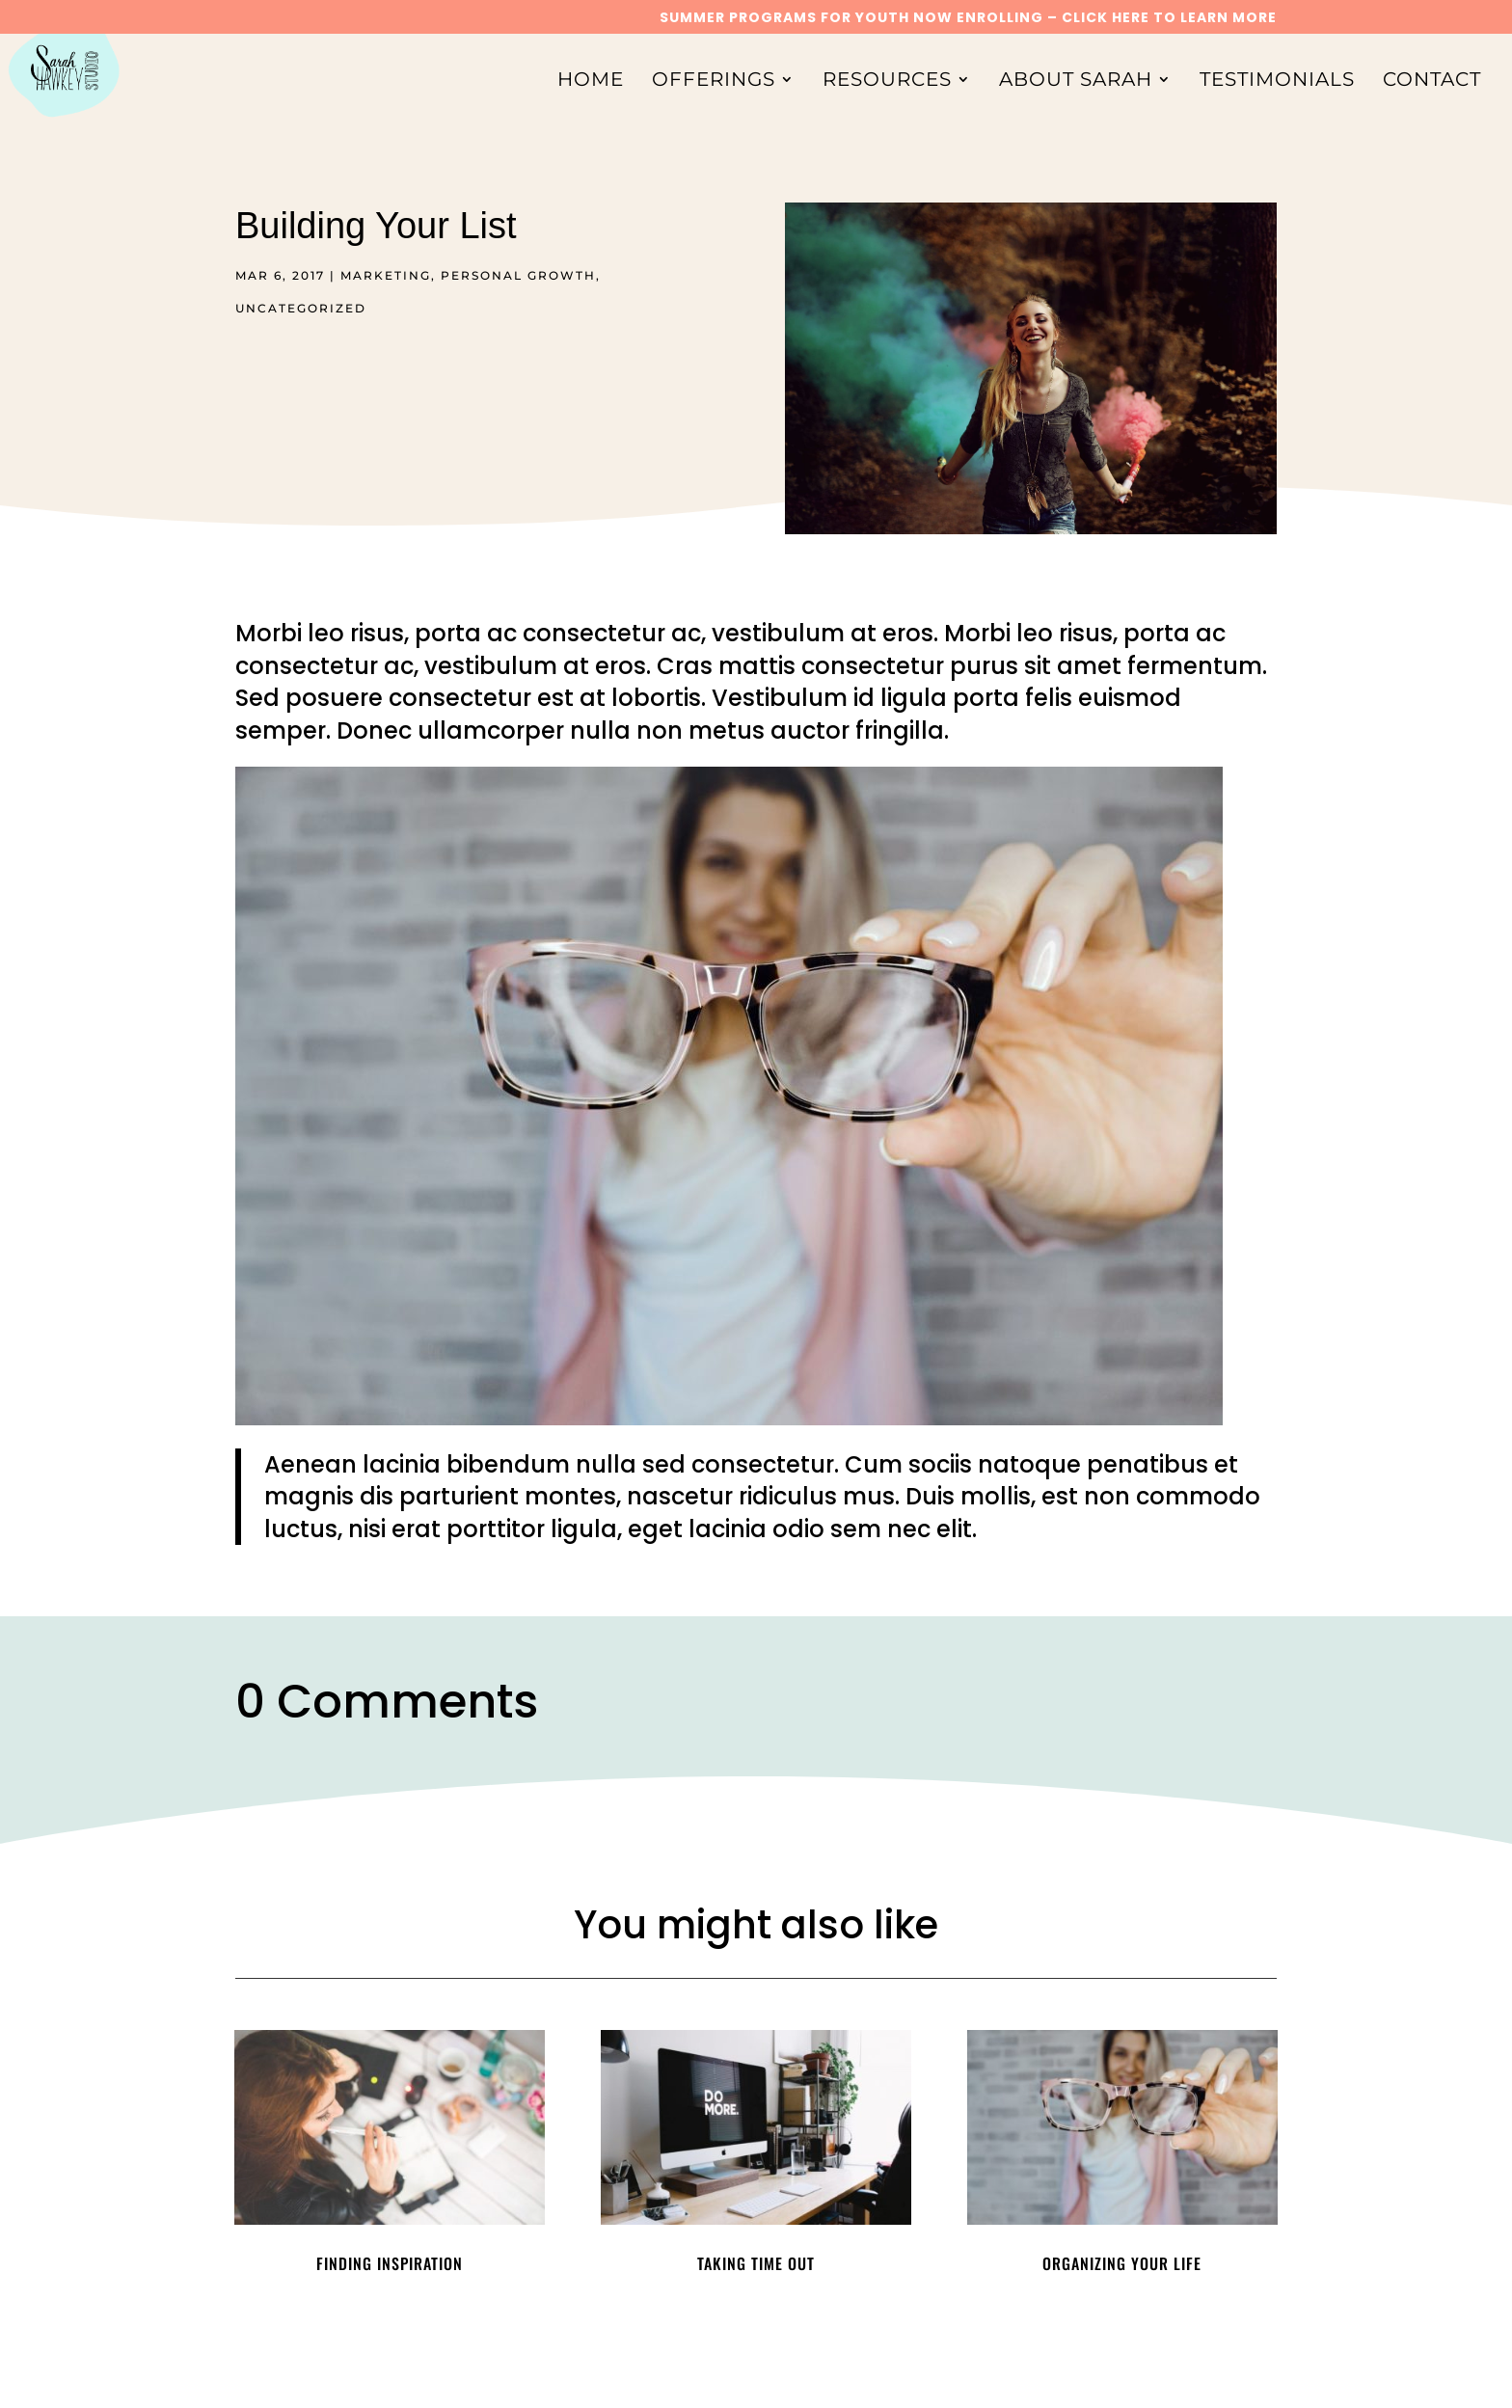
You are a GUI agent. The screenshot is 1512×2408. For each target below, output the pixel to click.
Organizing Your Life (1122, 2263)
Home (590, 81)
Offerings (713, 81)
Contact (1432, 81)
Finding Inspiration (389, 2263)
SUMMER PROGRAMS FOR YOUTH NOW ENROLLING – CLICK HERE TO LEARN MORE (968, 19)
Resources (887, 81)
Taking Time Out (756, 2263)
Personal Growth (518, 275)
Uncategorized (300, 308)
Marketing (385, 275)
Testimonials (1277, 81)
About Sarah (1075, 81)
